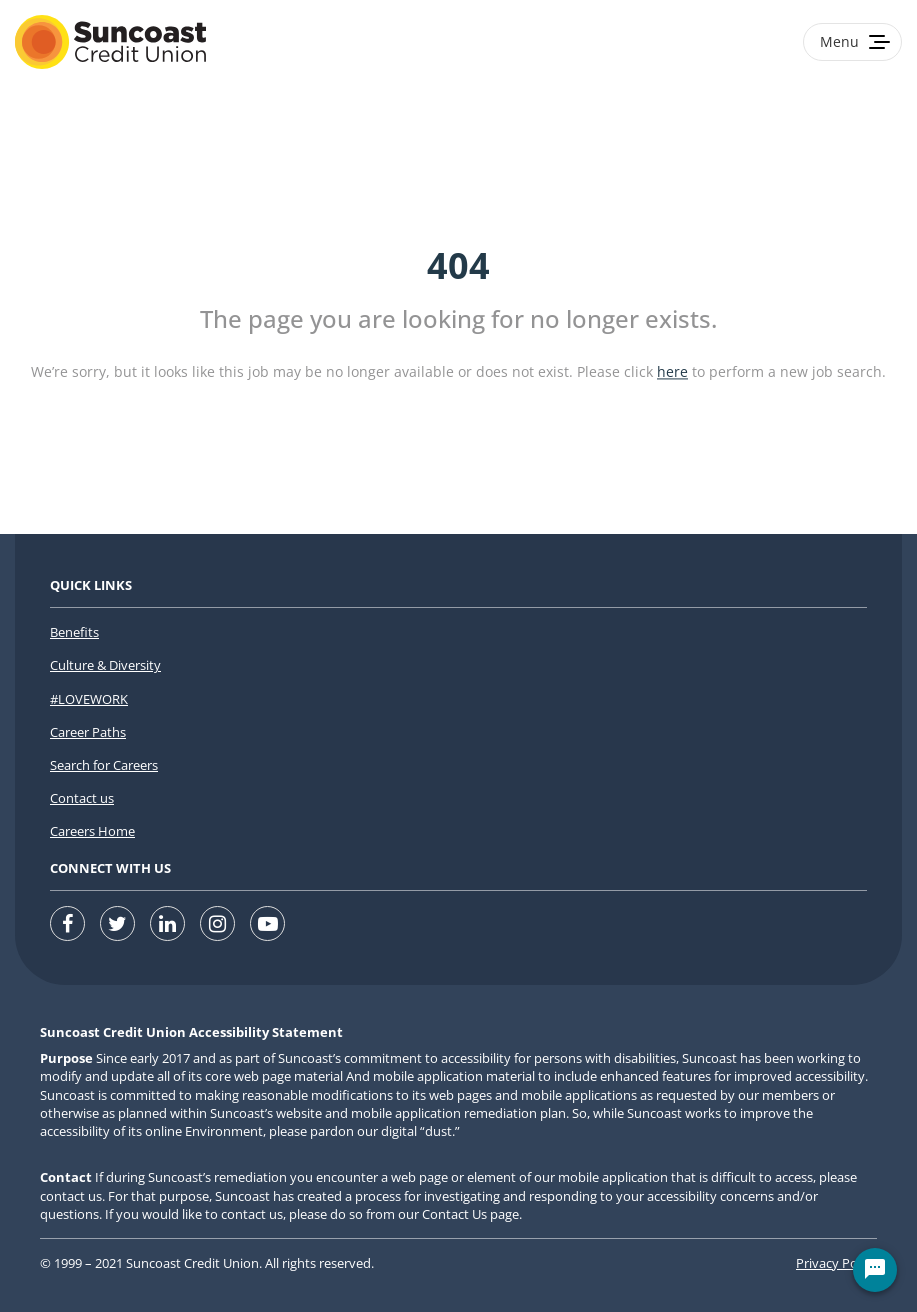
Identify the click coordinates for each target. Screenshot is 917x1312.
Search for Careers (104, 765)
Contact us (82, 798)
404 (458, 265)
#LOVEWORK (89, 699)
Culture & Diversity (105, 665)
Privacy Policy (836, 1263)
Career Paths (88, 732)
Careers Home (92, 831)
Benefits (74, 632)
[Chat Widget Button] (875, 1270)
